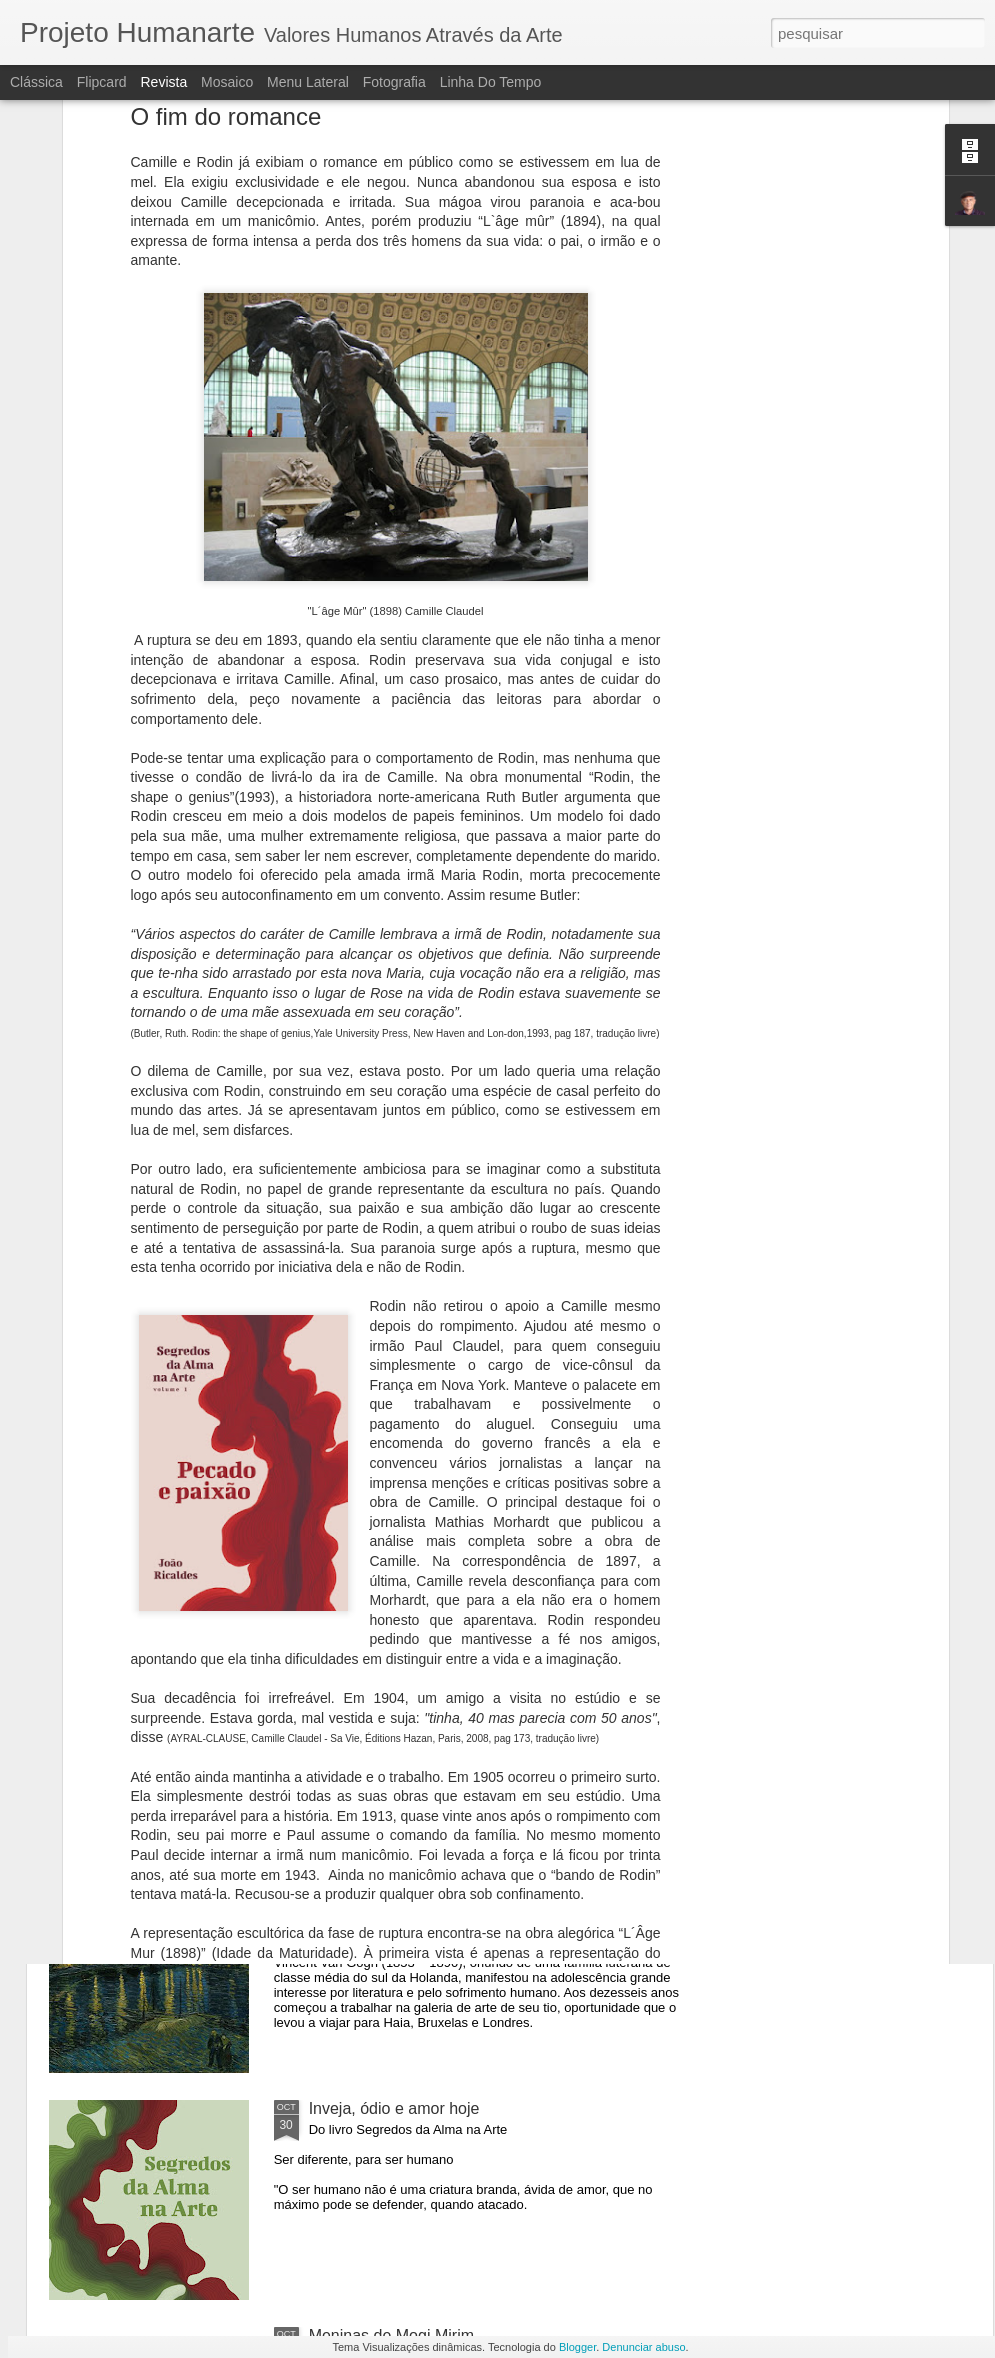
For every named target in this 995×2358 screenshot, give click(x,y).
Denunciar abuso (643, 2347)
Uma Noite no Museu (384, 1881)
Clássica (36, 82)
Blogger (577, 2347)
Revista (163, 82)
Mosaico (227, 82)
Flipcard (102, 82)
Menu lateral (308, 82)
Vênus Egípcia (360, 1654)
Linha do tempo (491, 82)
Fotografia (394, 82)
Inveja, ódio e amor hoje (394, 2108)
